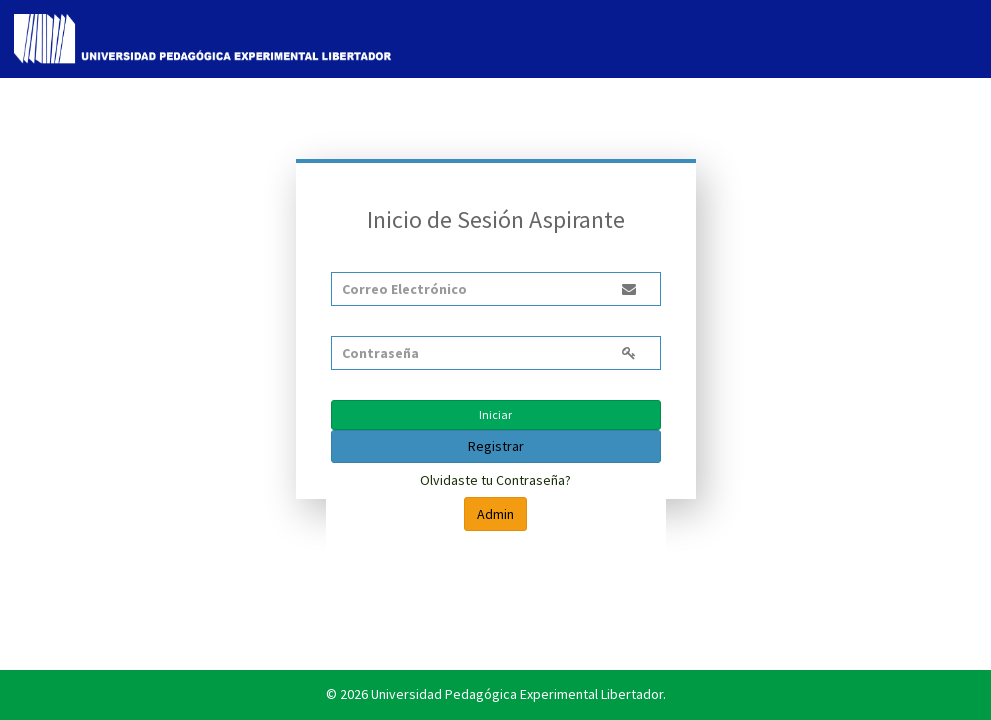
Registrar (496, 446)
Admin (495, 514)
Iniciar (495, 414)
